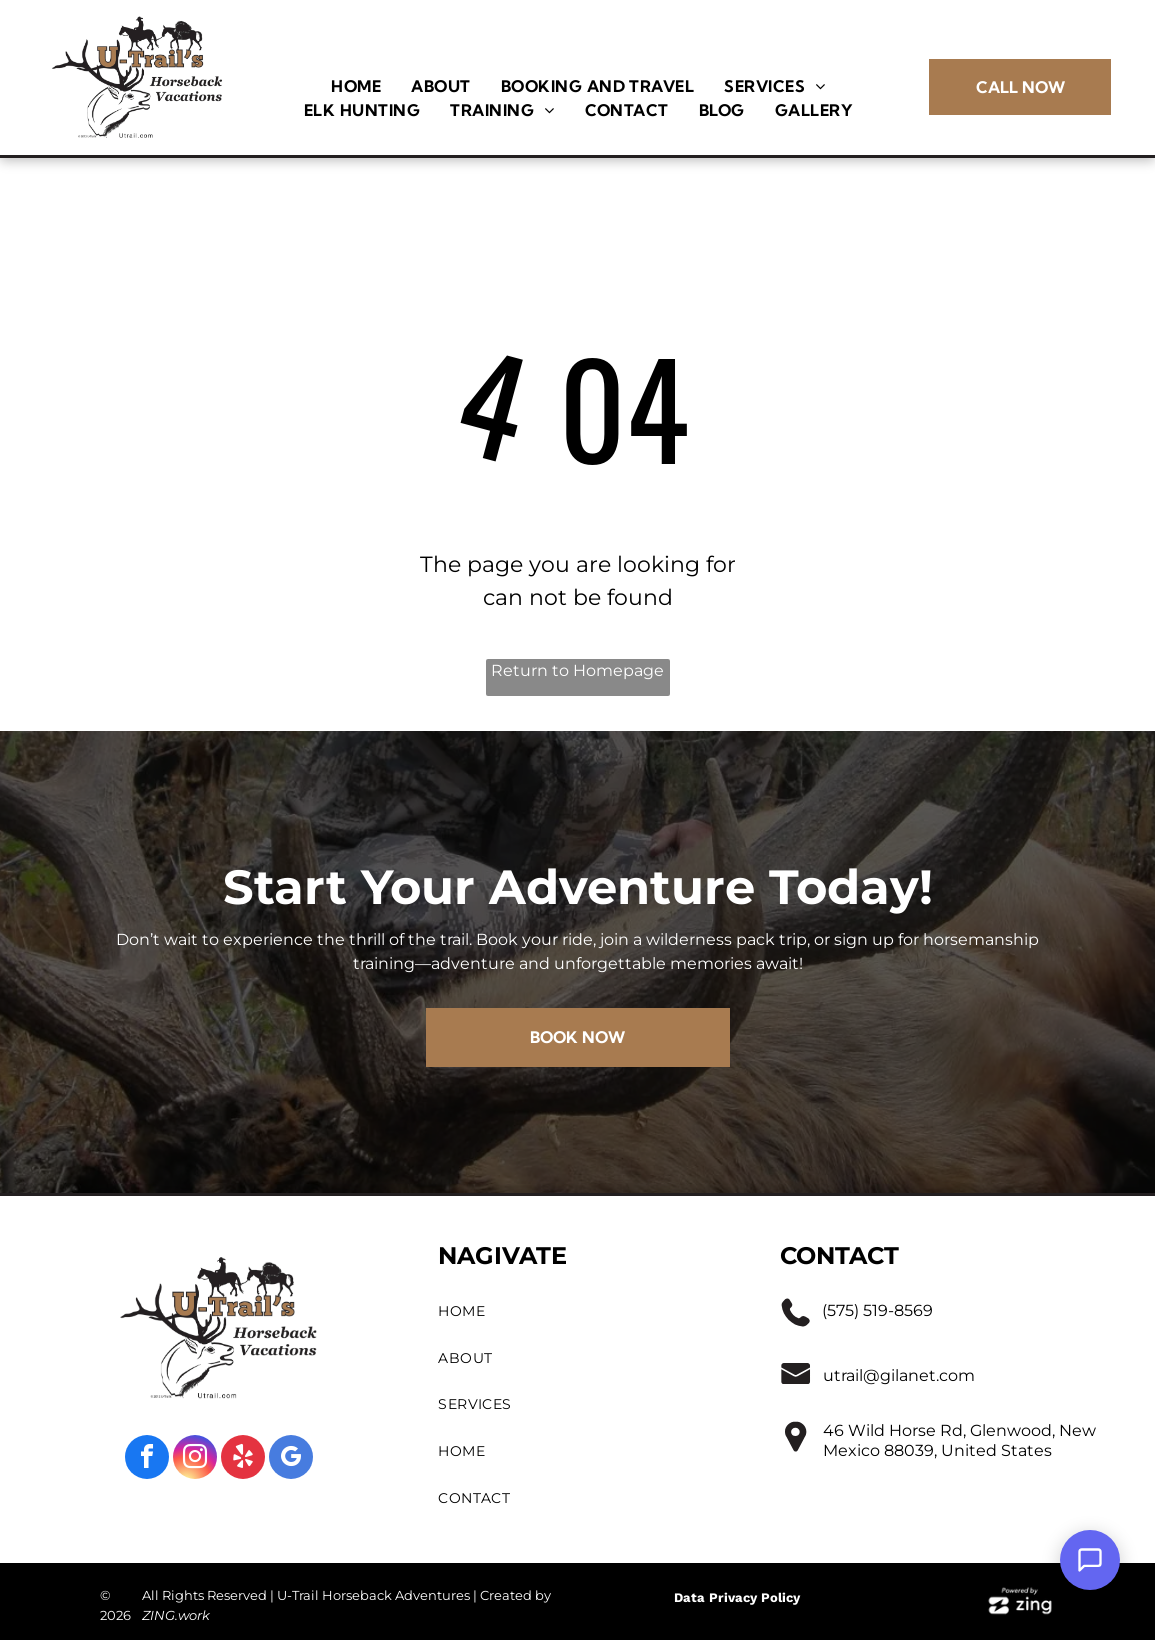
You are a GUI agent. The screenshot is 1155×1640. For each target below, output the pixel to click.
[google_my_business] (291, 1459)
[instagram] (195, 1459)
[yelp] (243, 1459)
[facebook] (147, 1459)
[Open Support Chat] (1090, 1560)
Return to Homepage (577, 670)
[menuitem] (356, 86)
